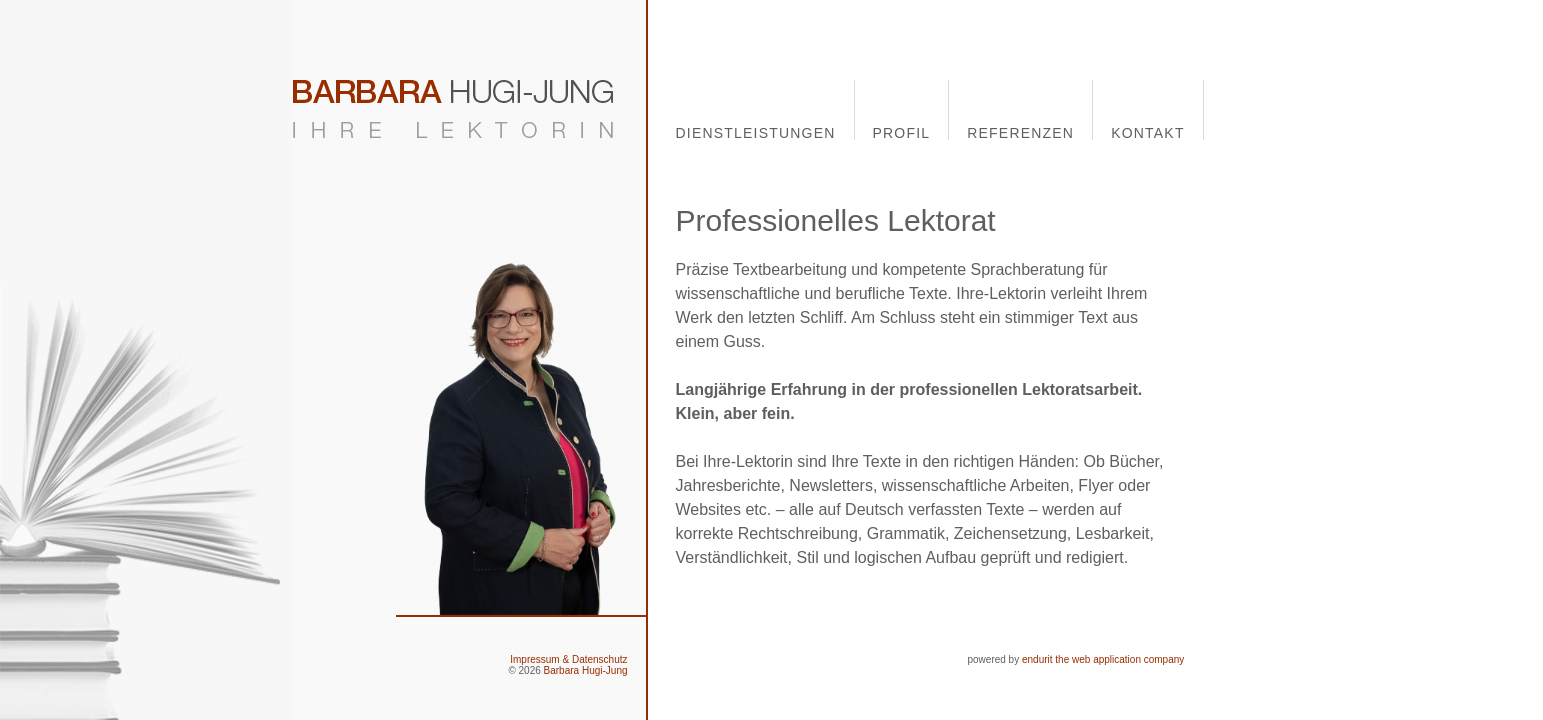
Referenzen (1020, 132)
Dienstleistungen (756, 132)
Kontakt (1147, 132)
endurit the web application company (1103, 659)
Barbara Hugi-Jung (586, 670)
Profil (902, 132)
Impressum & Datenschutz (568, 659)
